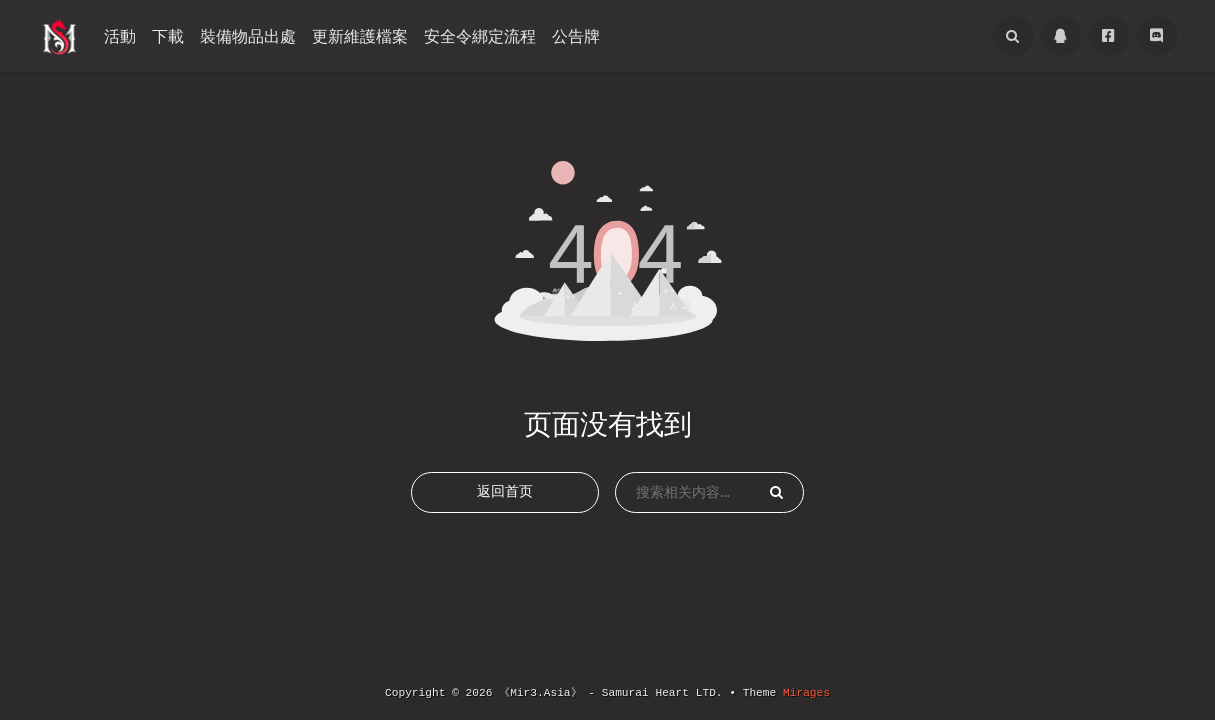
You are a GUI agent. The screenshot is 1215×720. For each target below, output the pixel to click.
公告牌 (576, 36)
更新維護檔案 (360, 36)
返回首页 (505, 506)
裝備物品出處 (248, 36)
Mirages (806, 693)
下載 (168, 36)
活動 (120, 36)
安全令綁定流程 (480, 36)
